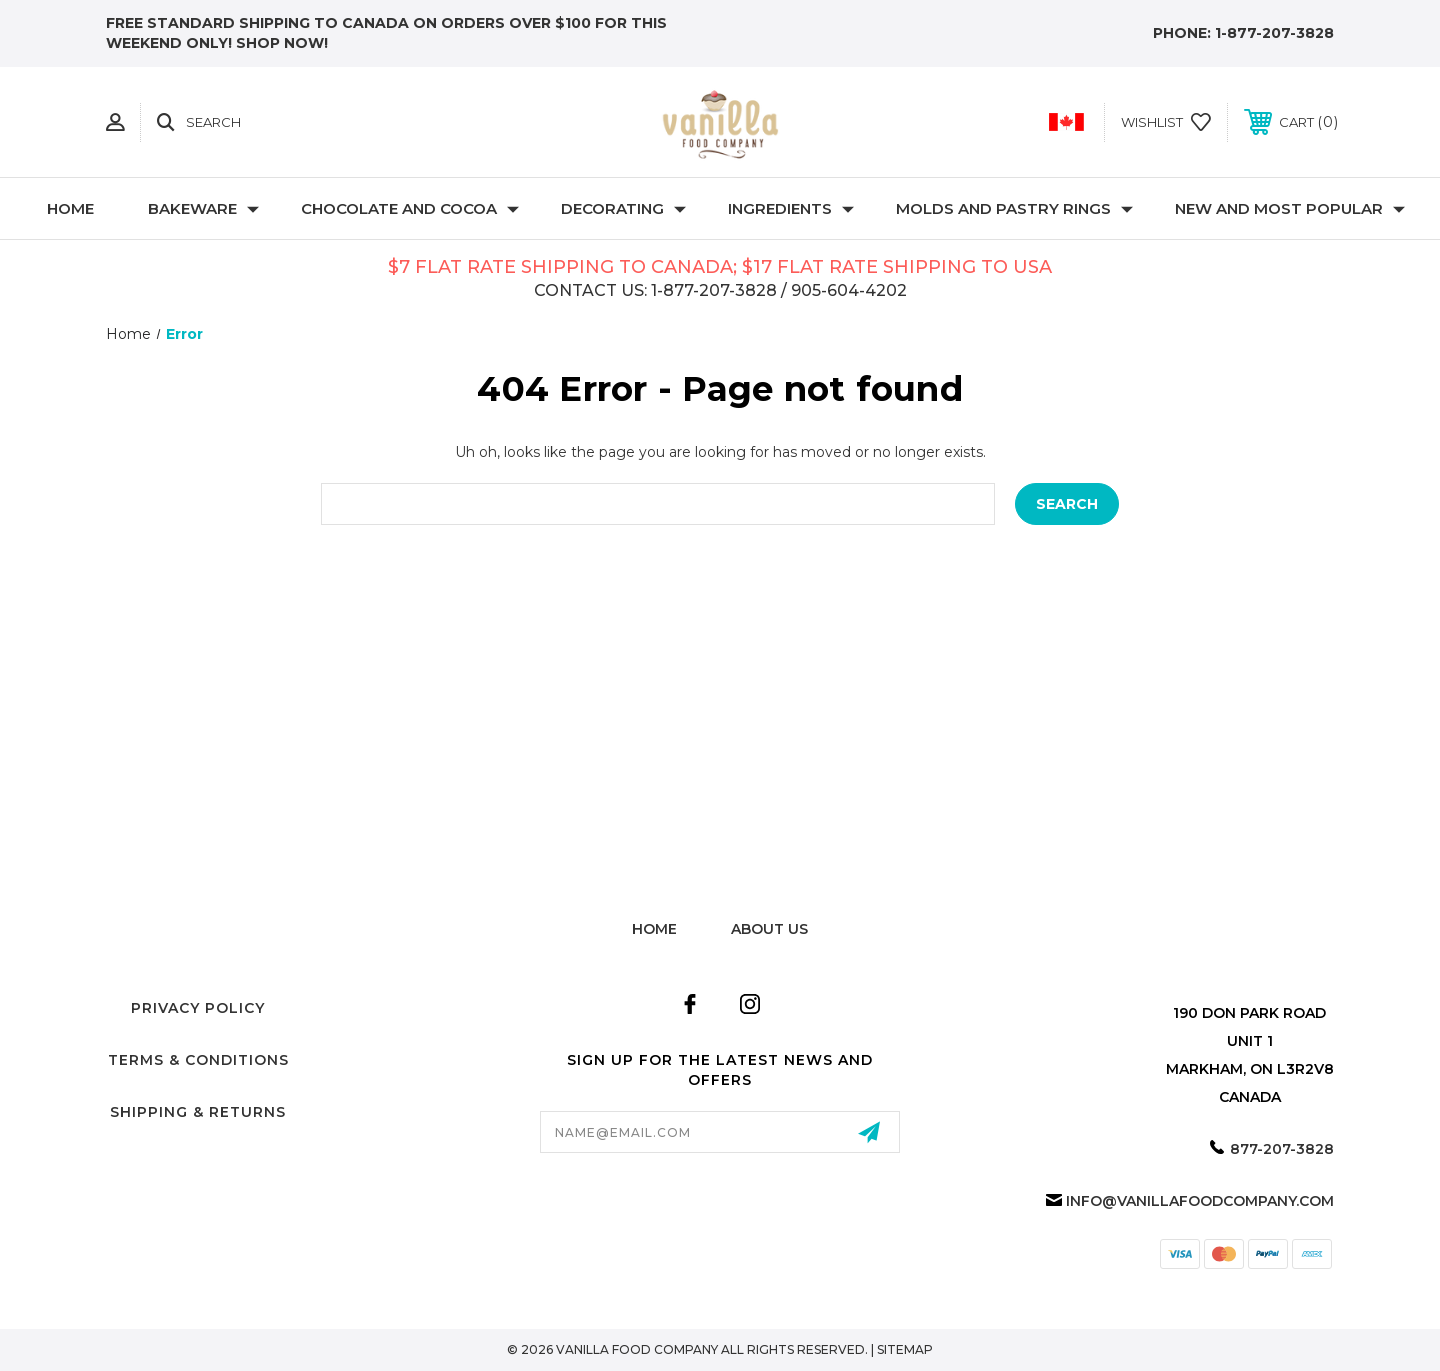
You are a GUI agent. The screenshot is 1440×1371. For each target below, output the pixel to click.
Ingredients (791, 208)
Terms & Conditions (198, 1060)
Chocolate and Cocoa (410, 208)
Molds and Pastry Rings (1014, 208)
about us (769, 929)
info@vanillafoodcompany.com (1200, 1201)
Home (70, 208)
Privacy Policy (198, 1008)
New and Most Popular (1290, 208)
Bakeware (203, 208)
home (654, 929)
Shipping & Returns (198, 1112)
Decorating (623, 208)
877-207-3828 (1282, 1149)
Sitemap (905, 1349)
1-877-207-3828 (1274, 33)
